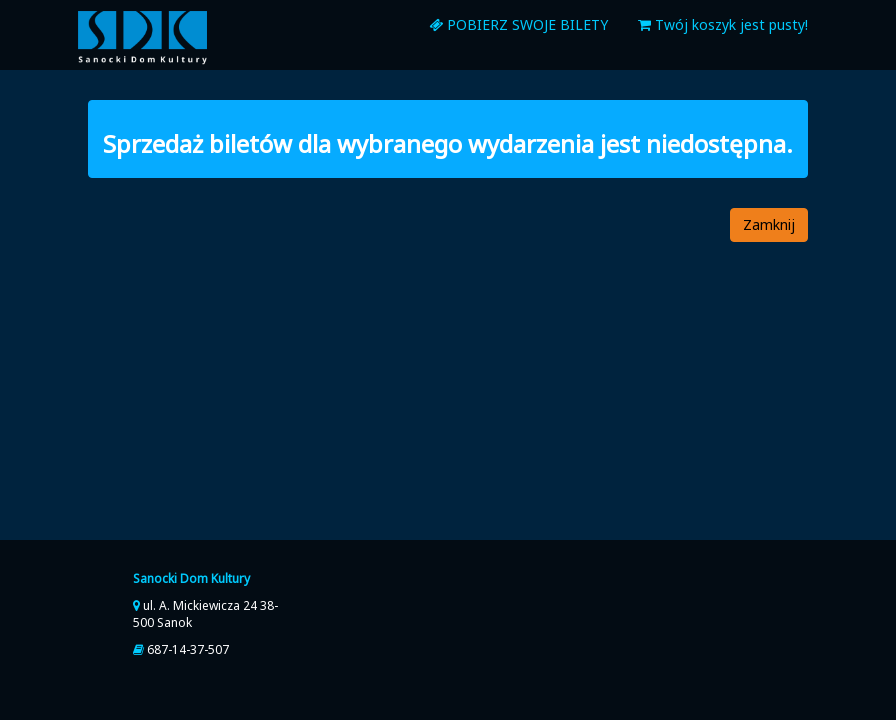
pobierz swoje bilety (518, 24)
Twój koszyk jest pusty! (723, 24)
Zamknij (769, 224)
